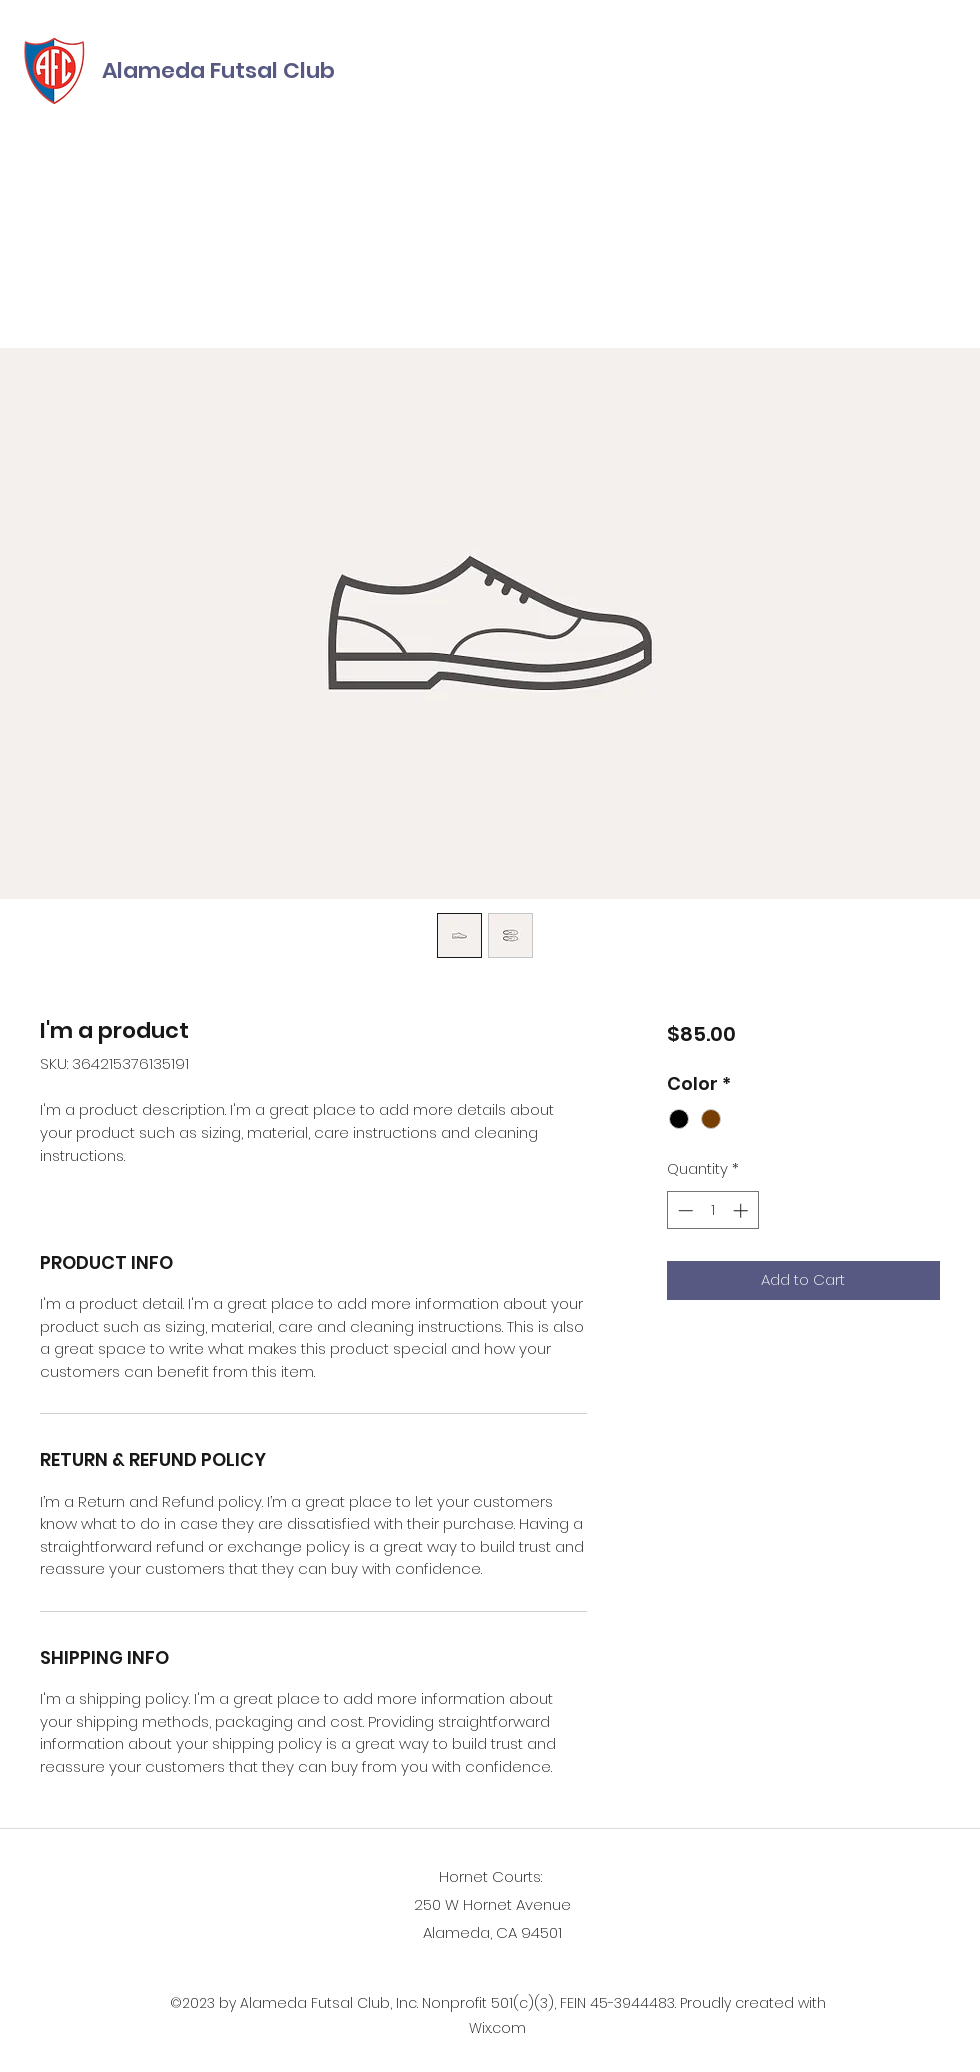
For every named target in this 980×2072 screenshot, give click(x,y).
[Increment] (742, 1210)
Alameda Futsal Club (218, 70)
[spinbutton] (712, 1210)
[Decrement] (683, 1210)
